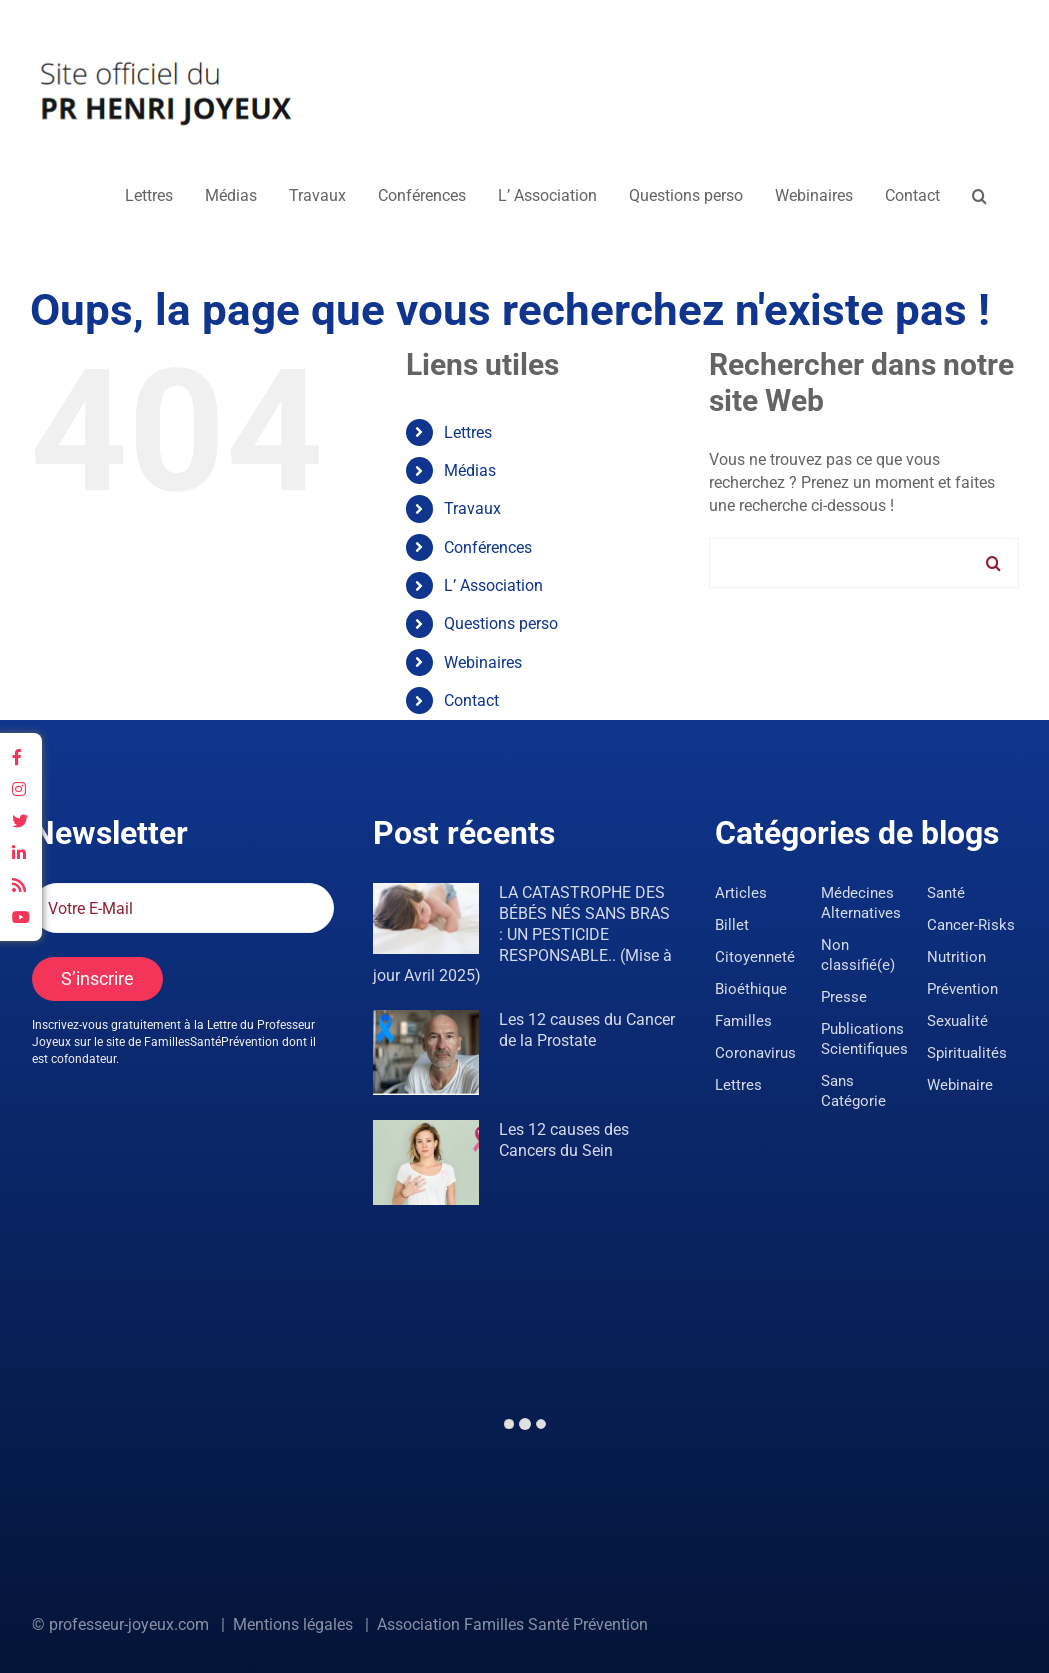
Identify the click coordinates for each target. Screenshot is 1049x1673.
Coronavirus (755, 1053)
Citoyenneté (755, 957)
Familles (743, 1021)
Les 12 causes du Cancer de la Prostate (587, 1030)
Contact (471, 700)
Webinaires (483, 662)
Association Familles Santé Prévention (512, 1624)
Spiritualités (967, 1053)
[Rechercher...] (864, 563)
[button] (979, 196)
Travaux (472, 508)
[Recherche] (994, 563)
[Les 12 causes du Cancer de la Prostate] (426, 1052)
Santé (946, 893)
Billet (732, 925)
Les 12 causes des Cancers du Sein (564, 1140)
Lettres (468, 432)
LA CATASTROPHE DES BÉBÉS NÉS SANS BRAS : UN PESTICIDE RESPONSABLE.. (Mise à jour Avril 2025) (522, 934)
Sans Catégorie (853, 1091)
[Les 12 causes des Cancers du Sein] (426, 1162)
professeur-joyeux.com (129, 1624)
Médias (470, 470)
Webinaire (960, 1085)
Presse (844, 997)
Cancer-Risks (971, 925)
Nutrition (956, 957)
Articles (741, 893)
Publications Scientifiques (864, 1039)
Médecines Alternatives (861, 903)
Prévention (962, 989)
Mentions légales (293, 1624)
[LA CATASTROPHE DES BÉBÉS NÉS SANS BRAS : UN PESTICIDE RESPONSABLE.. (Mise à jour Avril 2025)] (426, 918)
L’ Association (493, 585)
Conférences (488, 547)
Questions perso (501, 623)
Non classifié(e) (858, 955)
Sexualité (957, 1021)
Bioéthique (751, 989)
